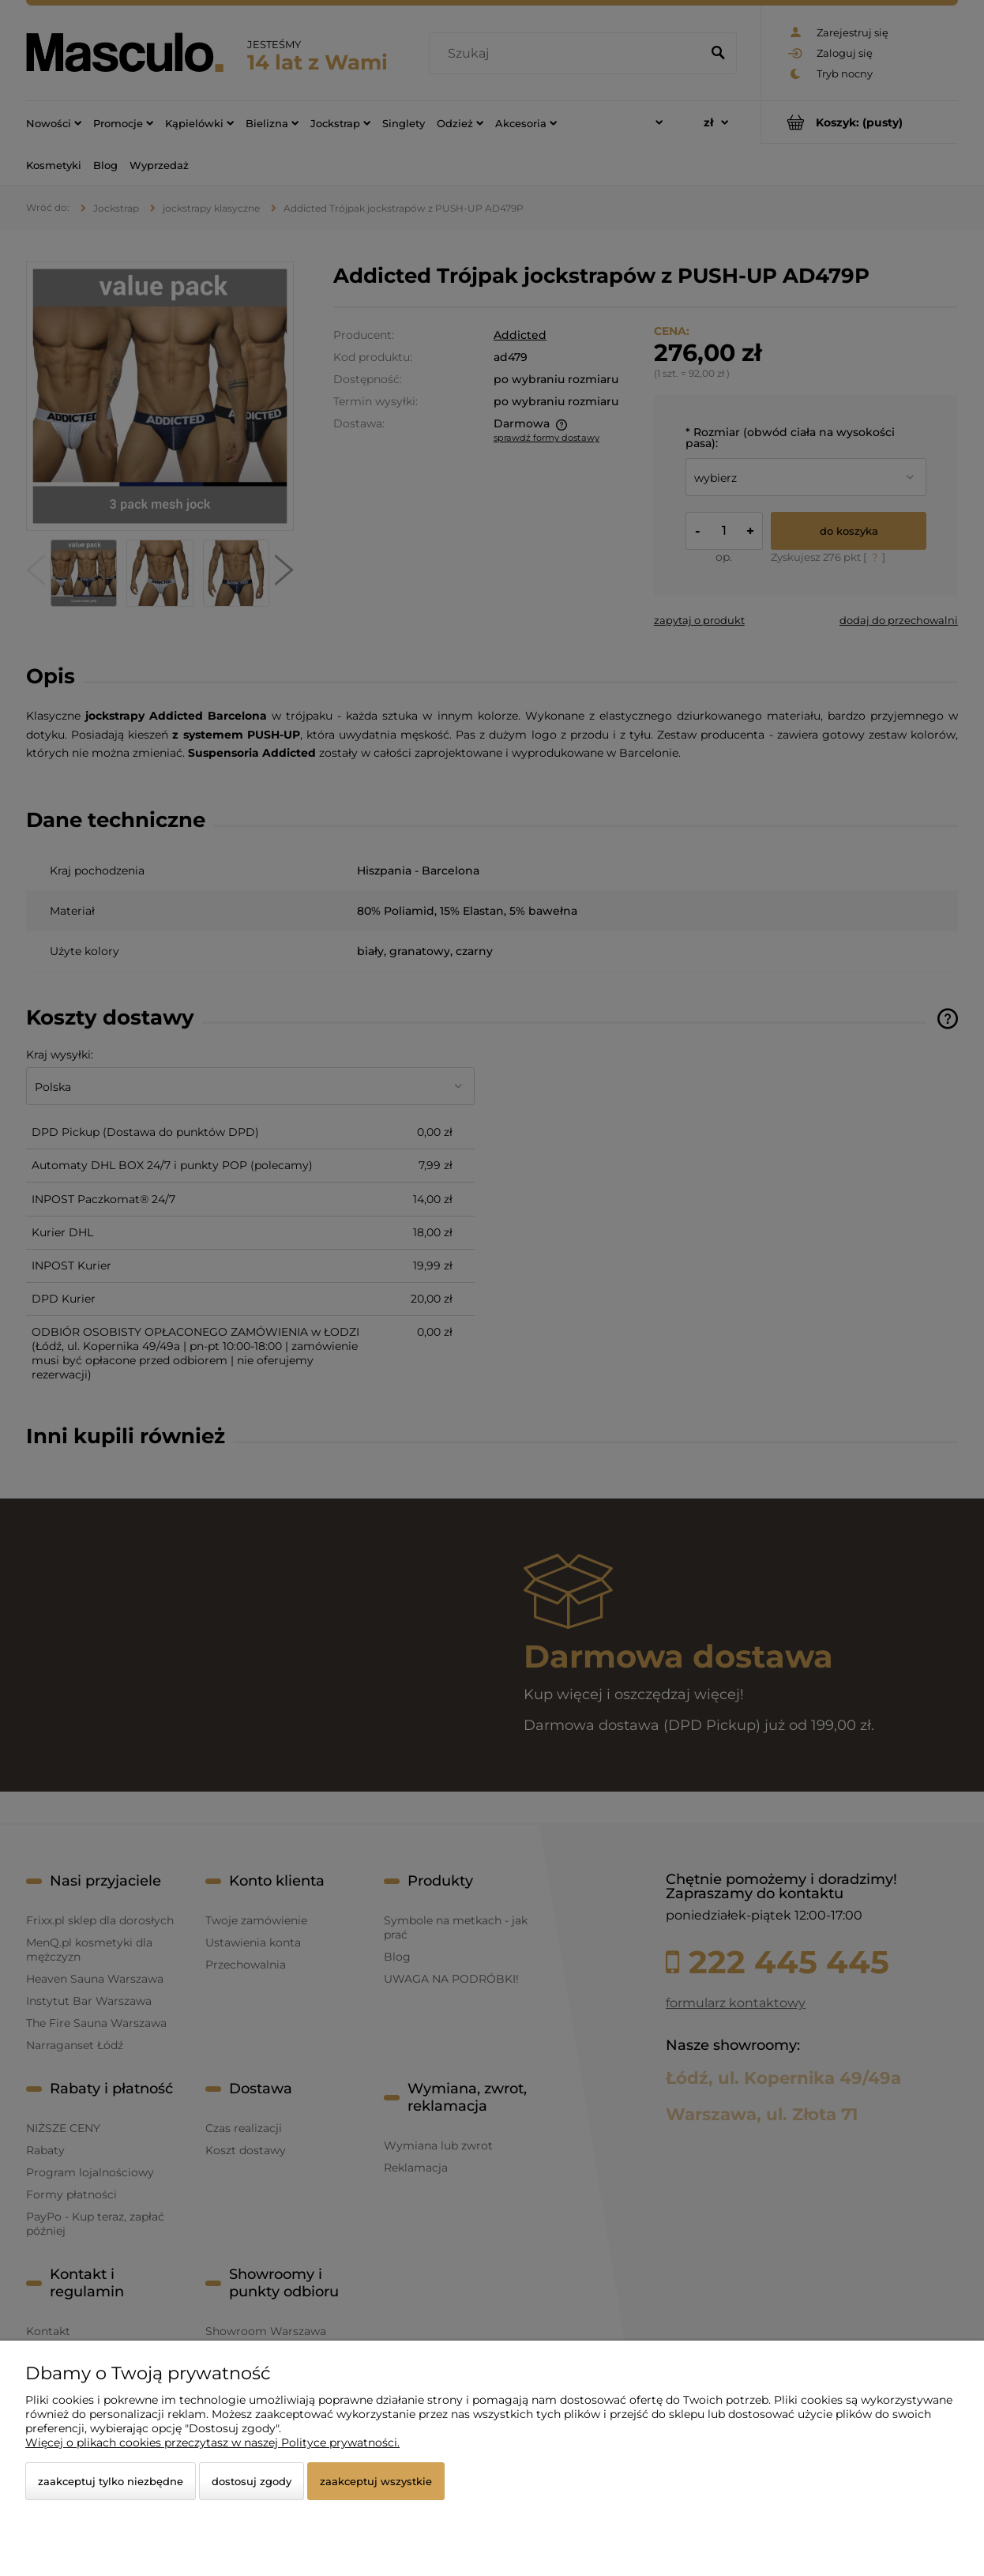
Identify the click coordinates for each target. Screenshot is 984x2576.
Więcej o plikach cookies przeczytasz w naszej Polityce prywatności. (212, 2442)
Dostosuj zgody (251, 2481)
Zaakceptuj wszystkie (376, 2481)
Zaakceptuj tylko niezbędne (110, 2481)
